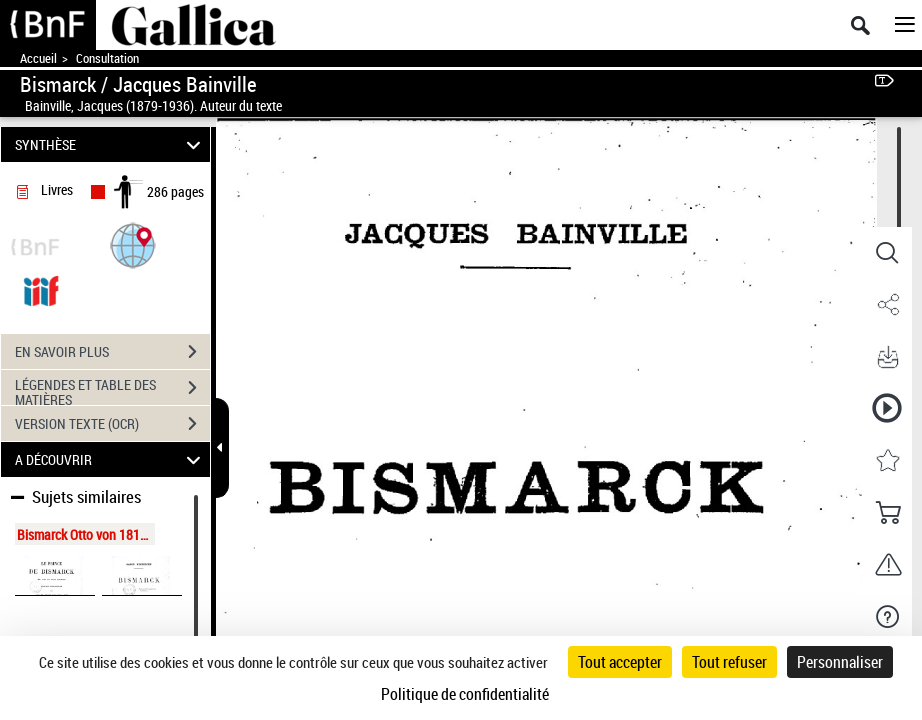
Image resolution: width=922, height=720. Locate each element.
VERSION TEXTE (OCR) (112, 424)
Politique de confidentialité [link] (465, 694)
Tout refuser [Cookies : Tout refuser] (729, 662)
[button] (133, 244)
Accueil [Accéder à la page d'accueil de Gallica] (38, 58)
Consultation (107, 58)
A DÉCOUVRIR (110, 459)
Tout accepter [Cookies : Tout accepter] (620, 662)
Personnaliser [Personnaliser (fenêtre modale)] (840, 662)
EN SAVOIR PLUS (112, 352)
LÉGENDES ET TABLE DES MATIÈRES (112, 390)
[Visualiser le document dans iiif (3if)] (41, 289)
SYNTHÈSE (110, 144)
